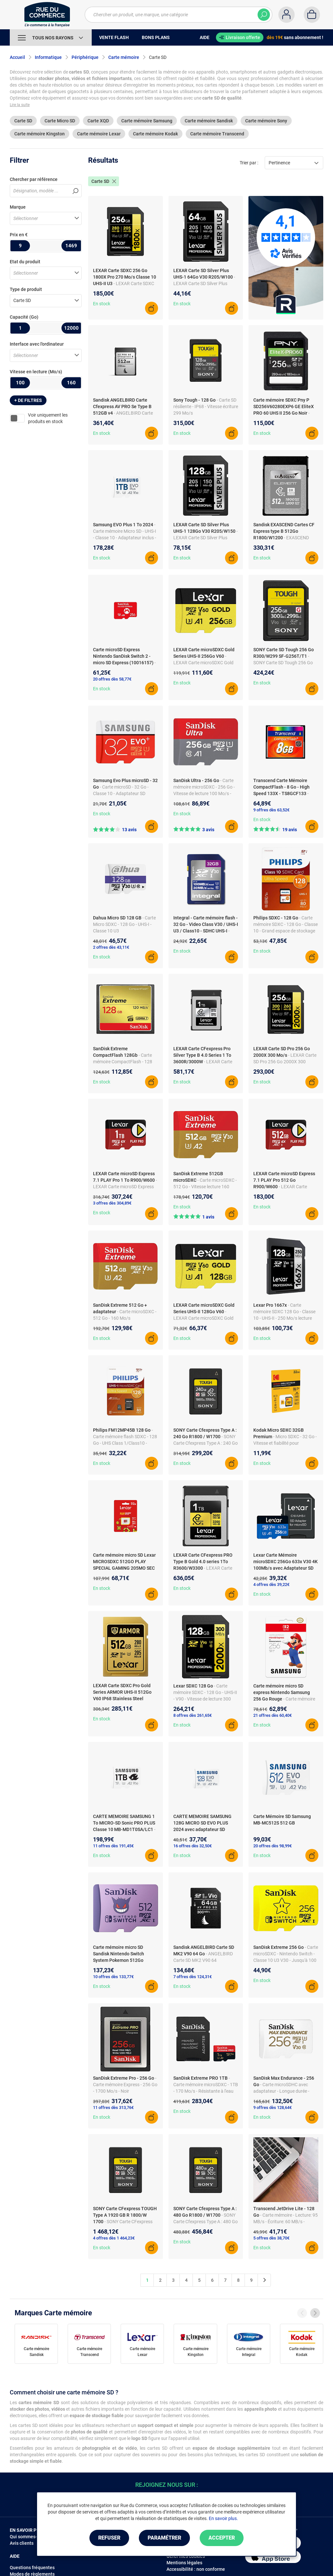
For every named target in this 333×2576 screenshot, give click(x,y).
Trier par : (249, 162)
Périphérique (85, 57)
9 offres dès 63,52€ (271, 809)
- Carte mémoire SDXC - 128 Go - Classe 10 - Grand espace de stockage (285, 924)
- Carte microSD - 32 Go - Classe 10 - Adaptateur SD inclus (121, 793)
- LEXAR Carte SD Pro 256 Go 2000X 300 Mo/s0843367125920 (284, 1062)
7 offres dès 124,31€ (192, 1976)
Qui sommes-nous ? (30, 2536)
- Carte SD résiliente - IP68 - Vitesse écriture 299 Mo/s (205, 406)
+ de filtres (28, 400)
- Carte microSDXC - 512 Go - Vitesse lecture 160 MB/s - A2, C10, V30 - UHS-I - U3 (205, 1187)
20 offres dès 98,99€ (272, 1845)
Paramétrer (164, 2538)
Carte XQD (98, 120)
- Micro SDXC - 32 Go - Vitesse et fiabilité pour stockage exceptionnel (285, 1443)
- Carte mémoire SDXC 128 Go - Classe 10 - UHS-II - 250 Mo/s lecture (284, 1311)
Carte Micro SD (60, 120)
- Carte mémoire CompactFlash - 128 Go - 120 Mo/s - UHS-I (122, 1062)
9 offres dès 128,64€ (272, 2107)
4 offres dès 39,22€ (271, 1584)
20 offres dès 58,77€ (112, 679)
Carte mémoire (123, 57)
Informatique (48, 57)
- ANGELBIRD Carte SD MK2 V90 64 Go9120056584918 (203, 1960)
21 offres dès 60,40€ (272, 1715)
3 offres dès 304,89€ (112, 1203)
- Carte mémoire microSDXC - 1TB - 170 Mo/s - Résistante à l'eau (205, 2084)
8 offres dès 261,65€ (192, 1715)
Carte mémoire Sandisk (209, 120)
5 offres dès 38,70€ (271, 2238)
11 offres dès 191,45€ (113, 1845)
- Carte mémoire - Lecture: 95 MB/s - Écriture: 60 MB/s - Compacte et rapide (285, 2221)
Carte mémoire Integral (248, 2352)
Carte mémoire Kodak (155, 133)
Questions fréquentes (32, 2567)
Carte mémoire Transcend (217, 133)
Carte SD (23, 120)
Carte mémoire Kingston (39, 133)
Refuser (109, 2538)
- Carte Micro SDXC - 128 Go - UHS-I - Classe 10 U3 (124, 924)
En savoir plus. (223, 2518)
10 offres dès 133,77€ (113, 1976)
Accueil (17, 57)
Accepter (221, 2538)
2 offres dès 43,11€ (111, 947)
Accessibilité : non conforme (195, 2569)
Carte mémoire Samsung (146, 120)
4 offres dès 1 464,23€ (114, 2238)
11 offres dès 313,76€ (113, 2107)
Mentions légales (184, 2562)
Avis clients (21, 2543)
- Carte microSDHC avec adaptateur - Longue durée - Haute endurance (281, 2091)
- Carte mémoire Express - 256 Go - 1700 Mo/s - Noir (125, 2084)
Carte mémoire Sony (266, 120)
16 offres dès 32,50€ (192, 1845)
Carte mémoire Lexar (99, 133)
